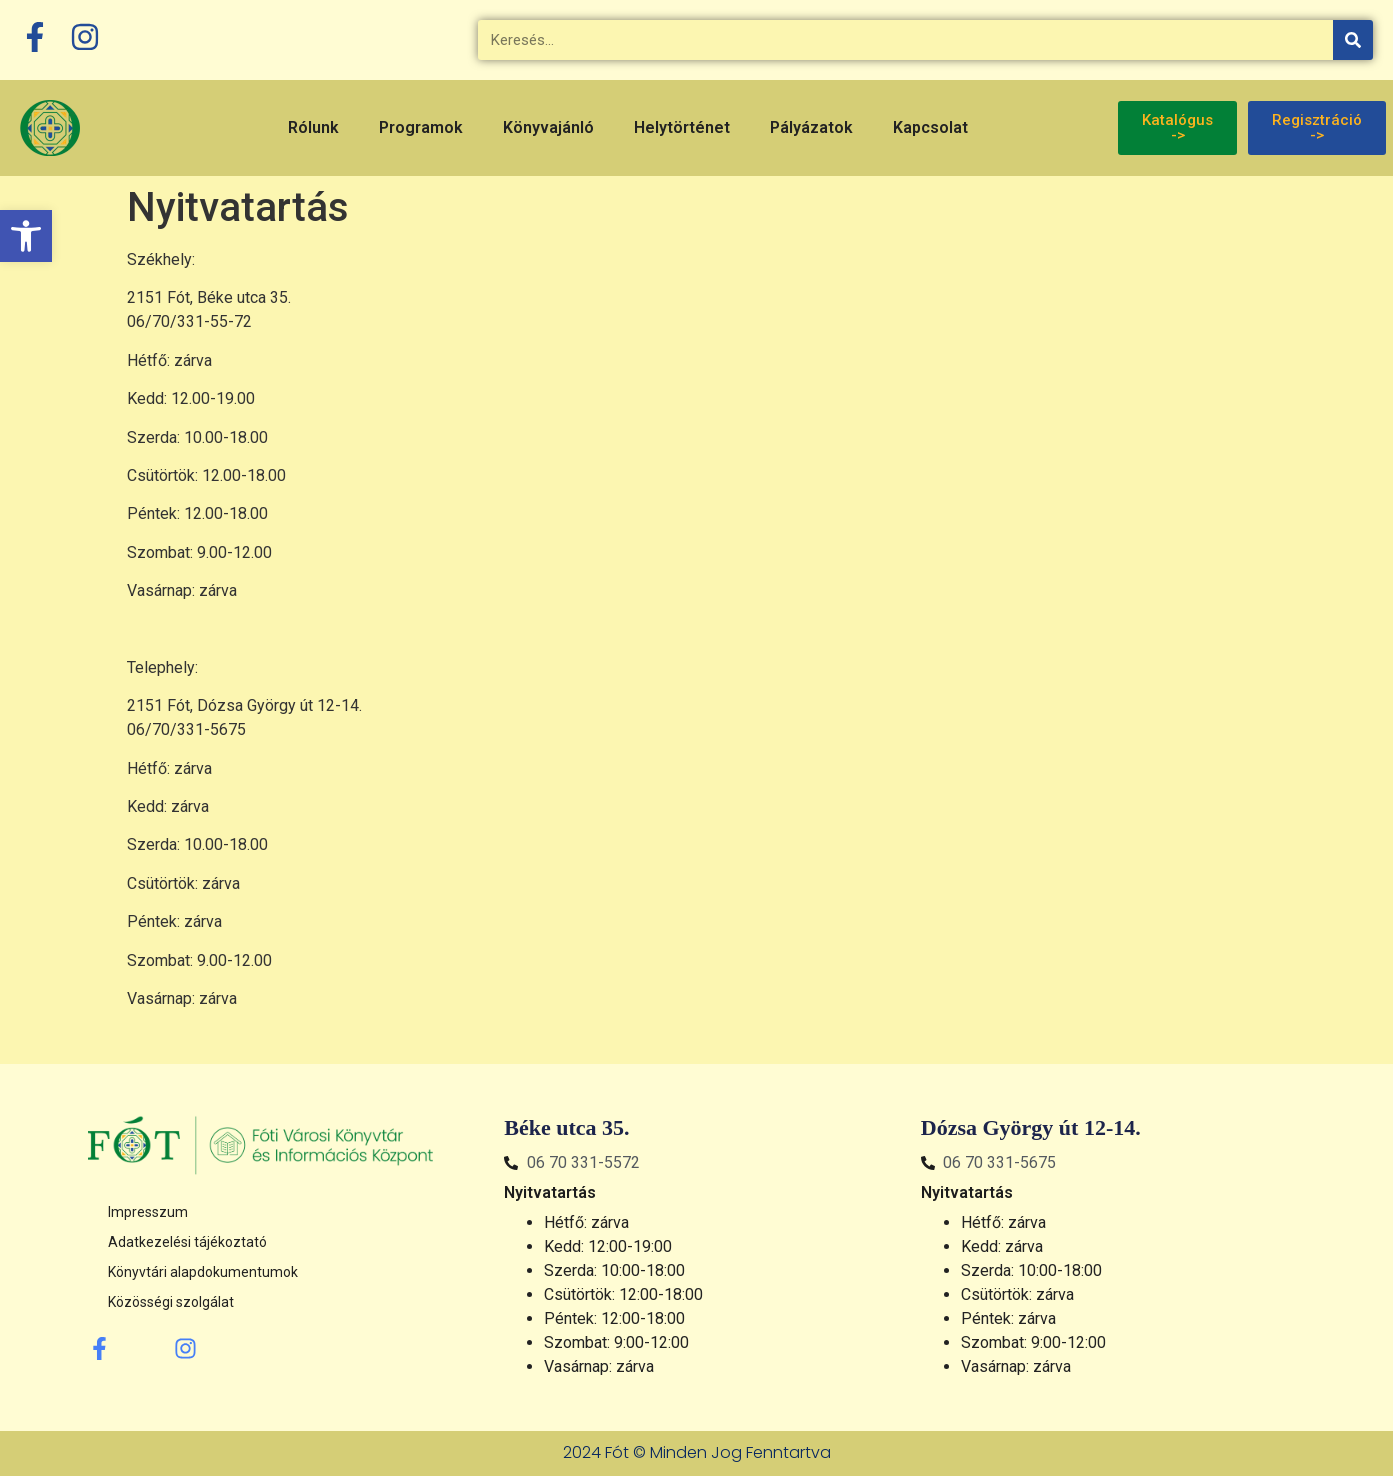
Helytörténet (682, 127)
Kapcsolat (930, 127)
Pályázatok (811, 127)
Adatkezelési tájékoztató (187, 1242)
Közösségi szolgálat (171, 1302)
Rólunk (313, 127)
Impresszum (148, 1212)
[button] (26, 236)
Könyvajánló (548, 127)
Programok (421, 127)
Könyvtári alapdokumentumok (203, 1272)
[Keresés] (1353, 40)
